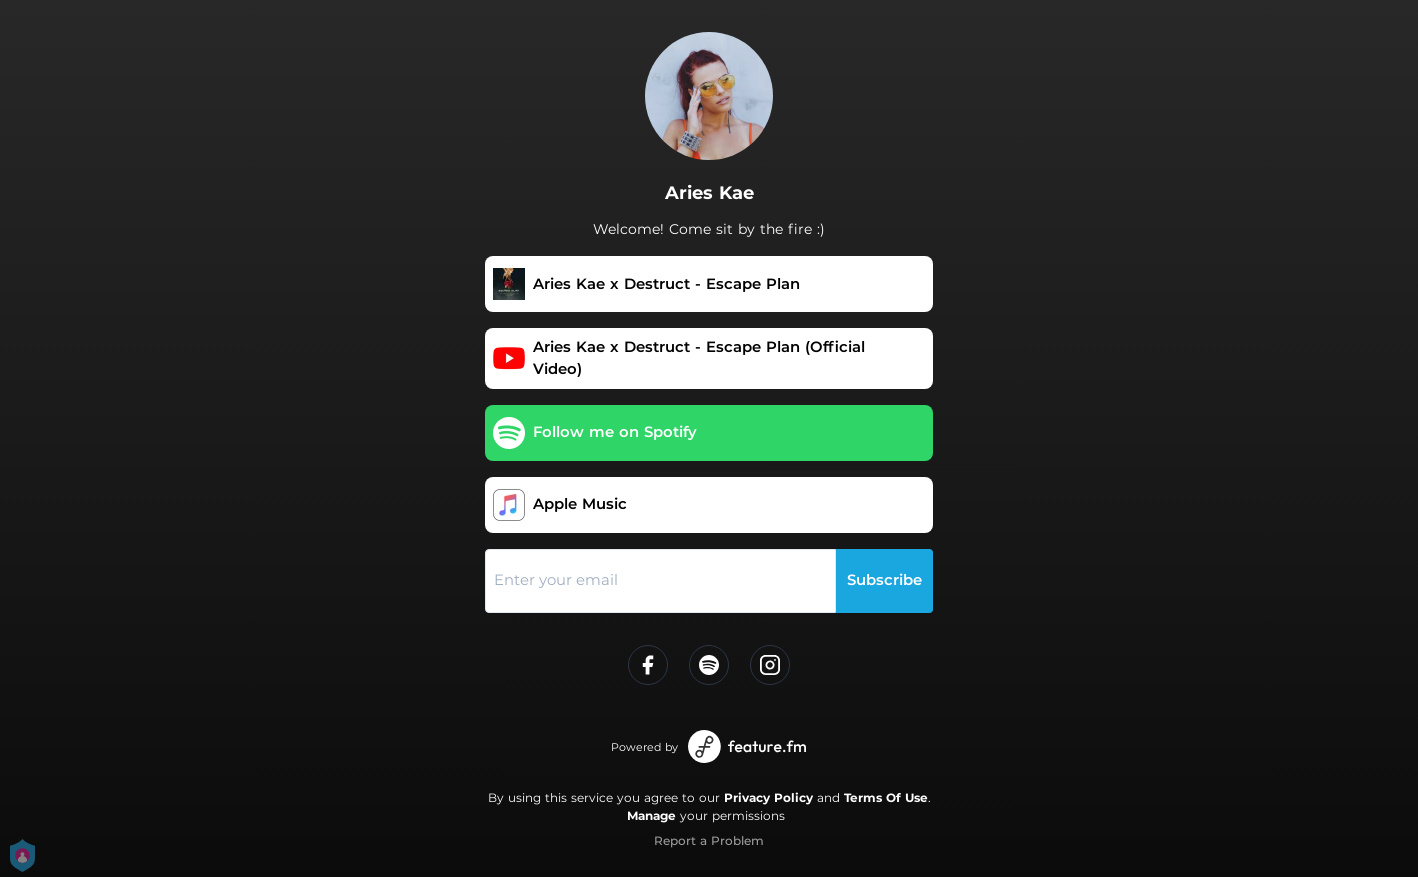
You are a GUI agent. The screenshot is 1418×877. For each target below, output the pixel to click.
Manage (651, 815)
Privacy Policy (768, 797)
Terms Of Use (886, 797)
